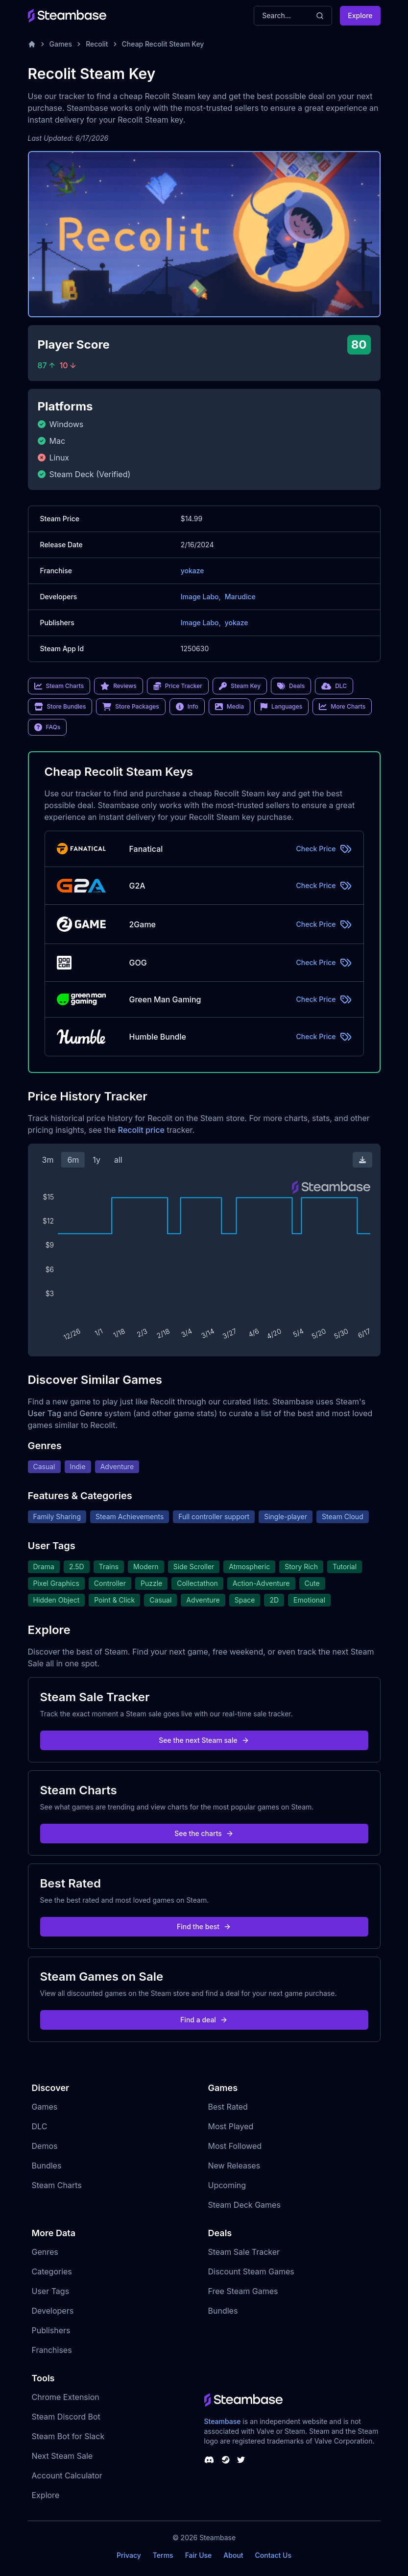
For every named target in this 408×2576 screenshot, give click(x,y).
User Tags (51, 2291)
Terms (163, 2555)
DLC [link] (334, 686)
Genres (45, 2252)
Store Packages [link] (130, 707)
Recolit (97, 44)
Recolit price (141, 1130)
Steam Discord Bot (66, 2417)
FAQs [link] (47, 727)
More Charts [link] (342, 707)
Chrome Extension (65, 2397)
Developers (53, 2311)
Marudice (240, 596)
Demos (45, 2146)
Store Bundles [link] (60, 707)
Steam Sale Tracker (244, 2252)
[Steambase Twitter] (241, 2460)
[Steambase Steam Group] (226, 2460)
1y (96, 1160)
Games (60, 44)
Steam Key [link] (240, 686)
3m (48, 1160)
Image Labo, (201, 596)
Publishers (51, 2330)
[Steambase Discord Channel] (209, 2460)
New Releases (234, 2165)
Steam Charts (57, 2185)
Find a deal (204, 2019)
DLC (40, 2126)
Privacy (129, 2555)
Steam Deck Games (244, 2205)
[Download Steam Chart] (362, 1160)
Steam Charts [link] (59, 686)
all (118, 1160)
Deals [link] (291, 686)
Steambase (222, 2421)
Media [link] (229, 707)
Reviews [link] (118, 686)
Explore (360, 15)
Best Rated (228, 2107)
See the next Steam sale (204, 1740)
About (233, 2555)
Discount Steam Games (251, 2271)
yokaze (192, 570)
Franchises (52, 2350)
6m (73, 1160)
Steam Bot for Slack (68, 2436)
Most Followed (235, 2146)
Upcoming (227, 2185)
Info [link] (187, 707)
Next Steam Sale (62, 2456)
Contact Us (273, 2555)
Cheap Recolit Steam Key (163, 44)
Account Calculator (67, 2475)
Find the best (204, 1926)
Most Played (231, 2126)
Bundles (47, 2165)
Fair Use (198, 2555)
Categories (52, 2271)
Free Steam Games (243, 2291)
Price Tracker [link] (177, 686)
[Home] (32, 44)
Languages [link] (281, 707)
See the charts (204, 1833)
